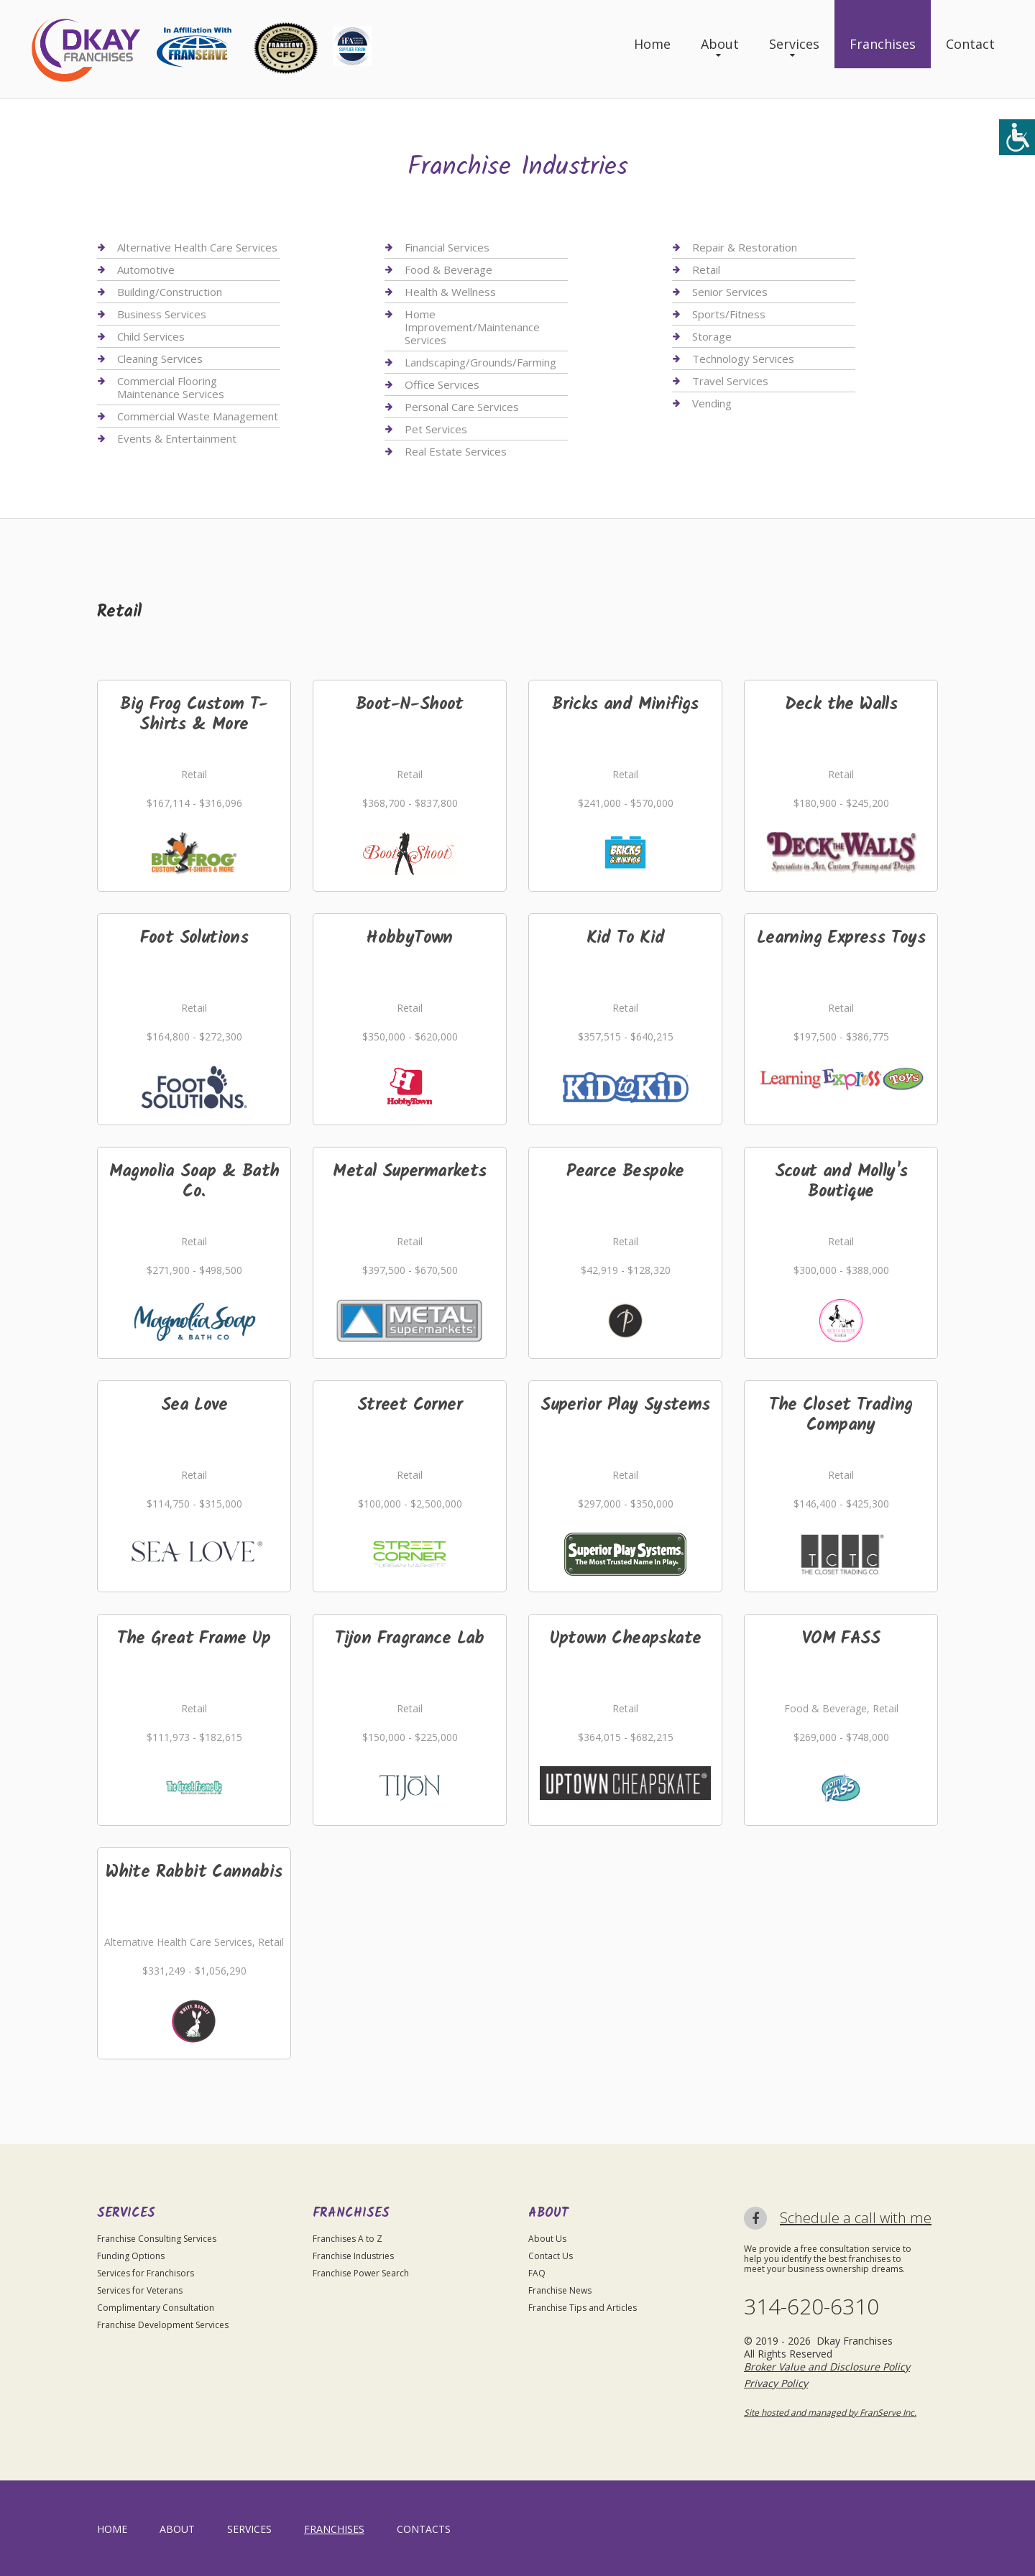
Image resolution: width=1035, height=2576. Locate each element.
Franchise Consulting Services (156, 2239)
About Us (547, 2239)
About (720, 43)
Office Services (442, 384)
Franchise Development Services (163, 2325)
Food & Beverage (448, 269)
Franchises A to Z (347, 2239)
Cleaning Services (160, 358)
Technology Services (743, 358)
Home (652, 43)
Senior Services (730, 292)
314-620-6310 (811, 2306)
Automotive (146, 269)
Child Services (151, 336)
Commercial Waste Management (197, 416)
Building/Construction (169, 292)
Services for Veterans (140, 2290)
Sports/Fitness (728, 314)
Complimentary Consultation (155, 2308)
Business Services (161, 314)
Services (794, 43)
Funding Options (131, 2256)
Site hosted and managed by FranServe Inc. (830, 2412)
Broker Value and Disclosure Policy (827, 2366)
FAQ (537, 2273)
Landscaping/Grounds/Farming (480, 362)
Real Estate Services (456, 451)
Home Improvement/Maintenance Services (472, 327)
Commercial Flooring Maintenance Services (170, 387)
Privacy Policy (776, 2383)
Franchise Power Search (361, 2273)
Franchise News (560, 2290)
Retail (706, 269)
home (112, 2529)
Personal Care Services (462, 407)
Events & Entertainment (176, 438)
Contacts (424, 2529)
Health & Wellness (450, 292)
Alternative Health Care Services (197, 247)
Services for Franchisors (145, 2273)
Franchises (883, 43)
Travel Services (730, 381)
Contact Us (550, 2256)
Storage (712, 336)
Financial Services (447, 247)
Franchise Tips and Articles (582, 2308)
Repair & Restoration (744, 247)
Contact (970, 43)
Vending (712, 403)
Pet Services (436, 429)
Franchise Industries (353, 2256)
